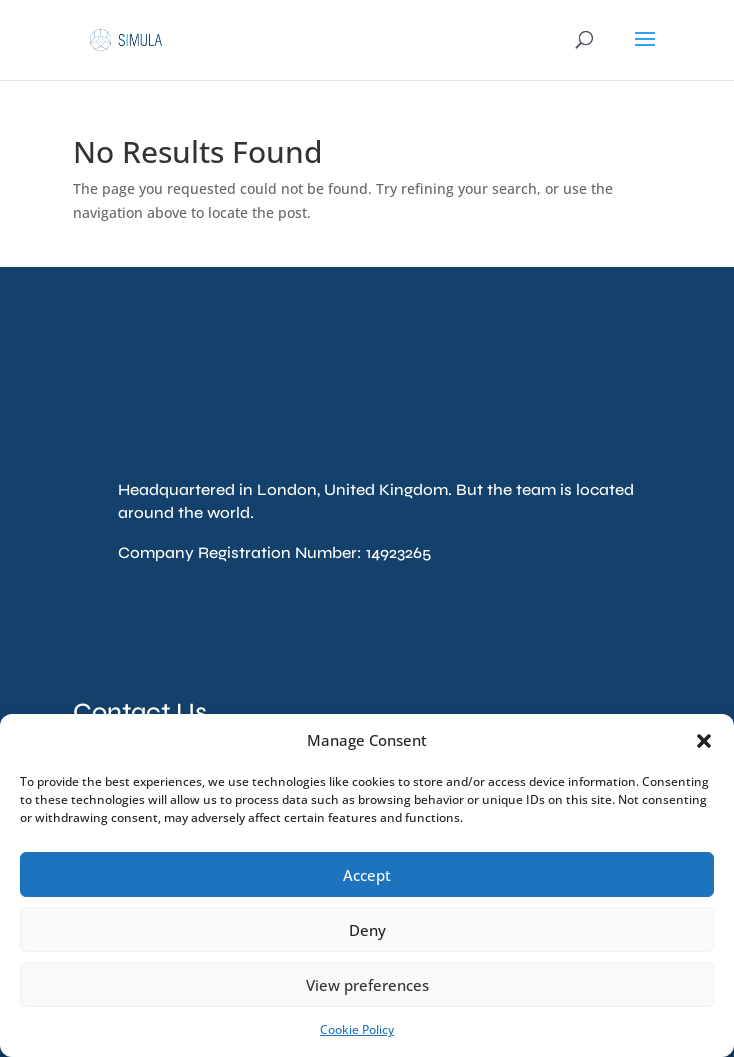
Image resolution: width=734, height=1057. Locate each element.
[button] (704, 741)
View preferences (367, 985)
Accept (367, 875)
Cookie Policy (357, 1029)
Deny (367, 930)
